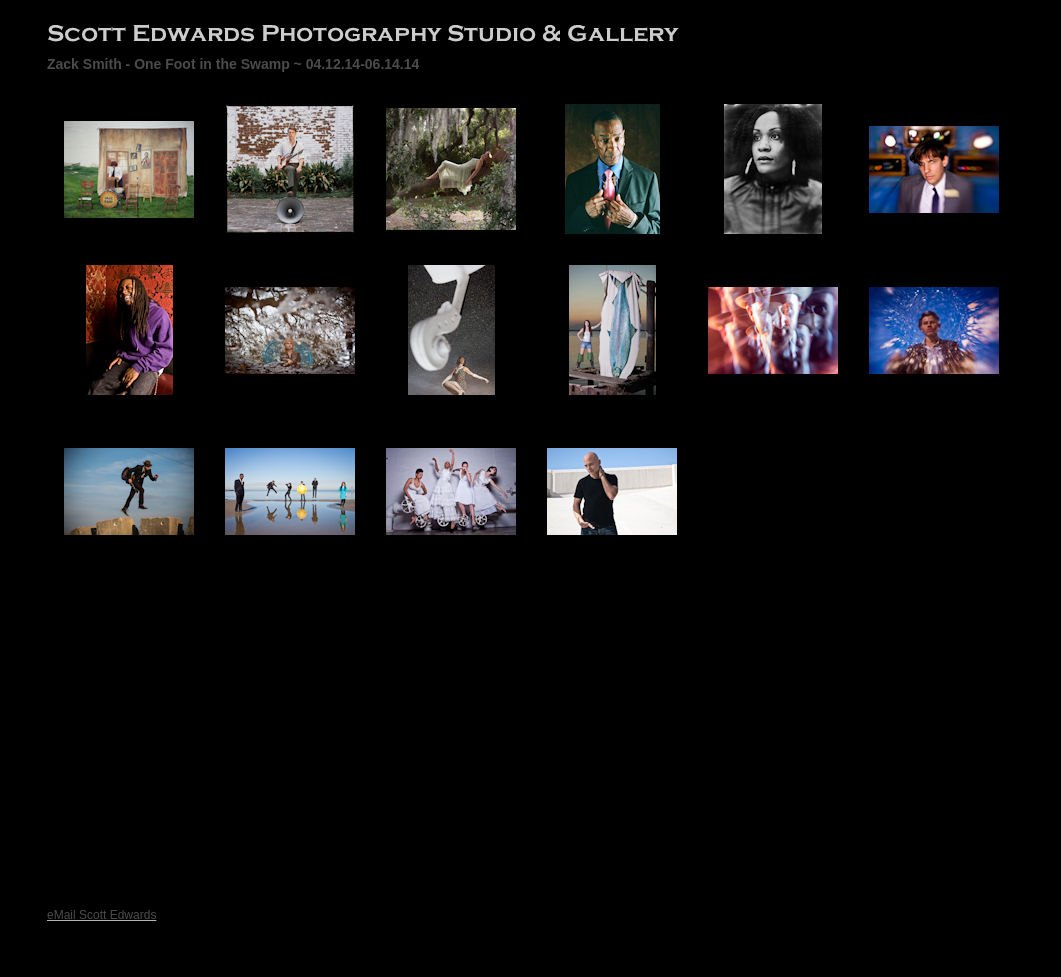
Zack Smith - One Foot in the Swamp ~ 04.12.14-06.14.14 (233, 64)
